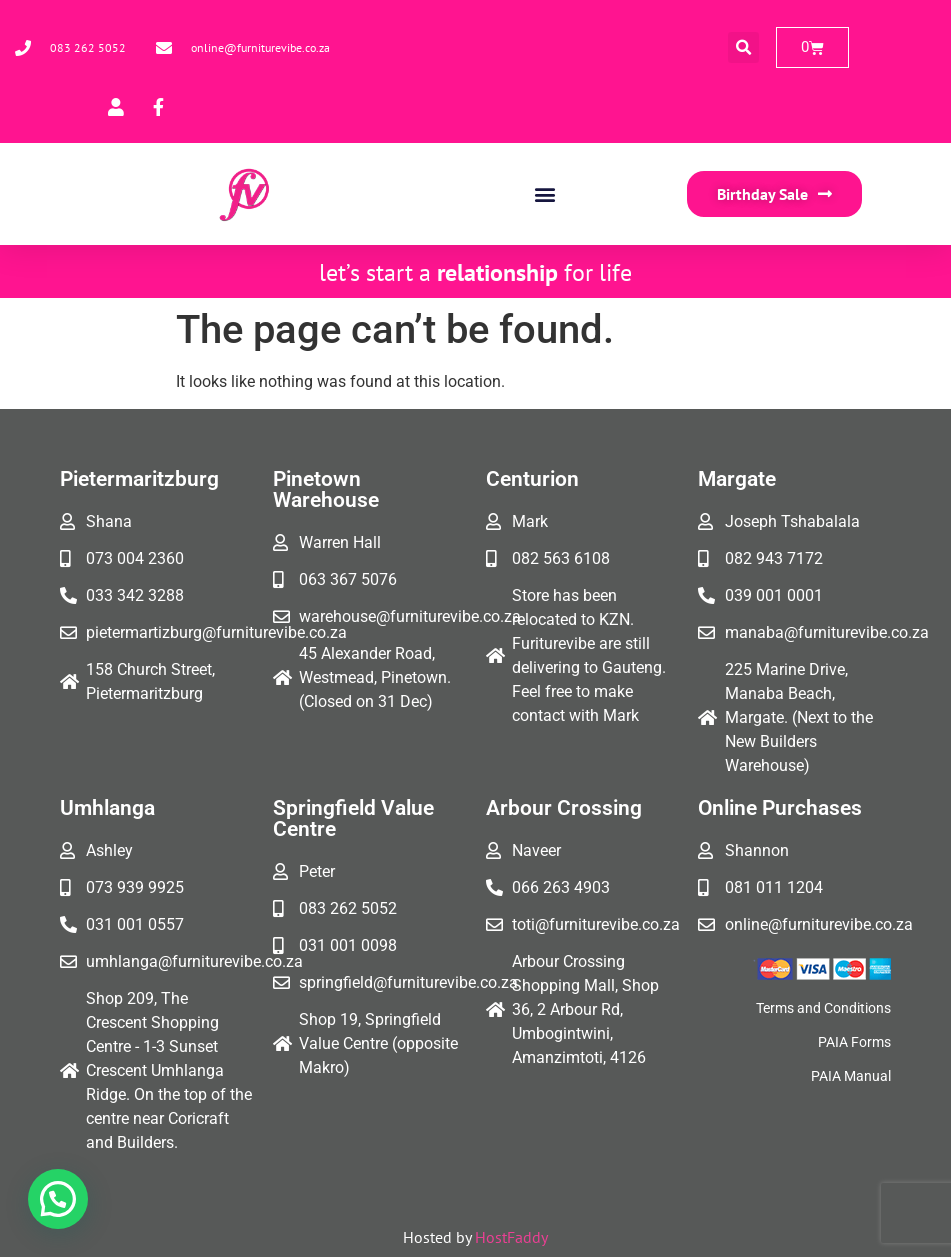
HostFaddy (511, 1237)
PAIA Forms (854, 1042)
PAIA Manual (851, 1076)
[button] (743, 47)
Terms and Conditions (823, 1008)
